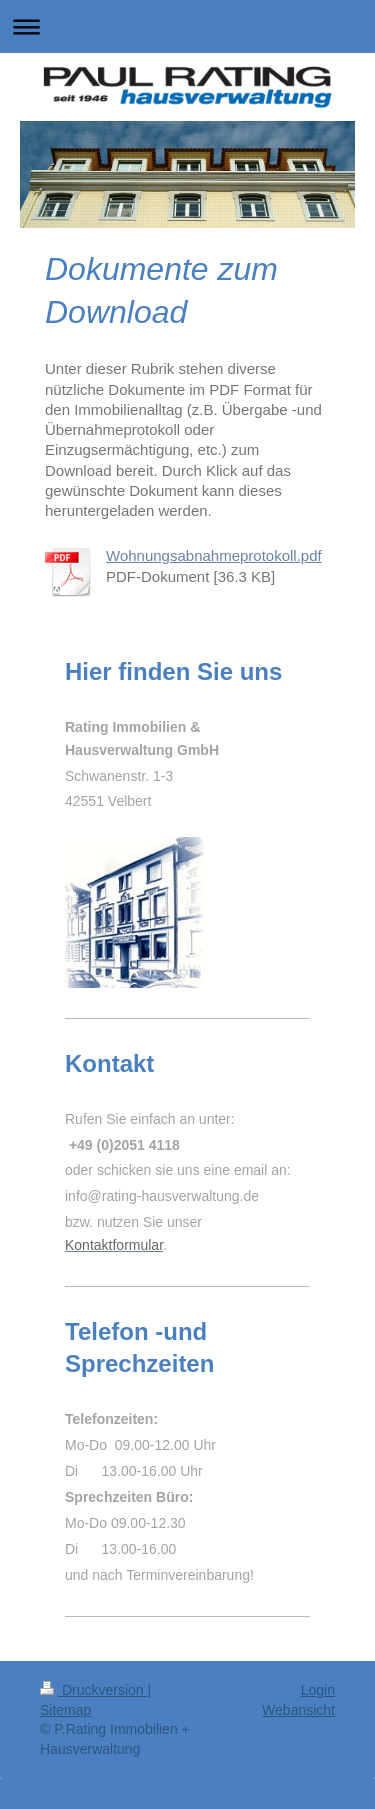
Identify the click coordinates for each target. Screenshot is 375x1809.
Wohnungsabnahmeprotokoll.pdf (214, 555)
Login (318, 1690)
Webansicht (298, 1710)
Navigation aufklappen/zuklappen (187, 26)
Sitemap (65, 1710)
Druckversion (93, 1690)
